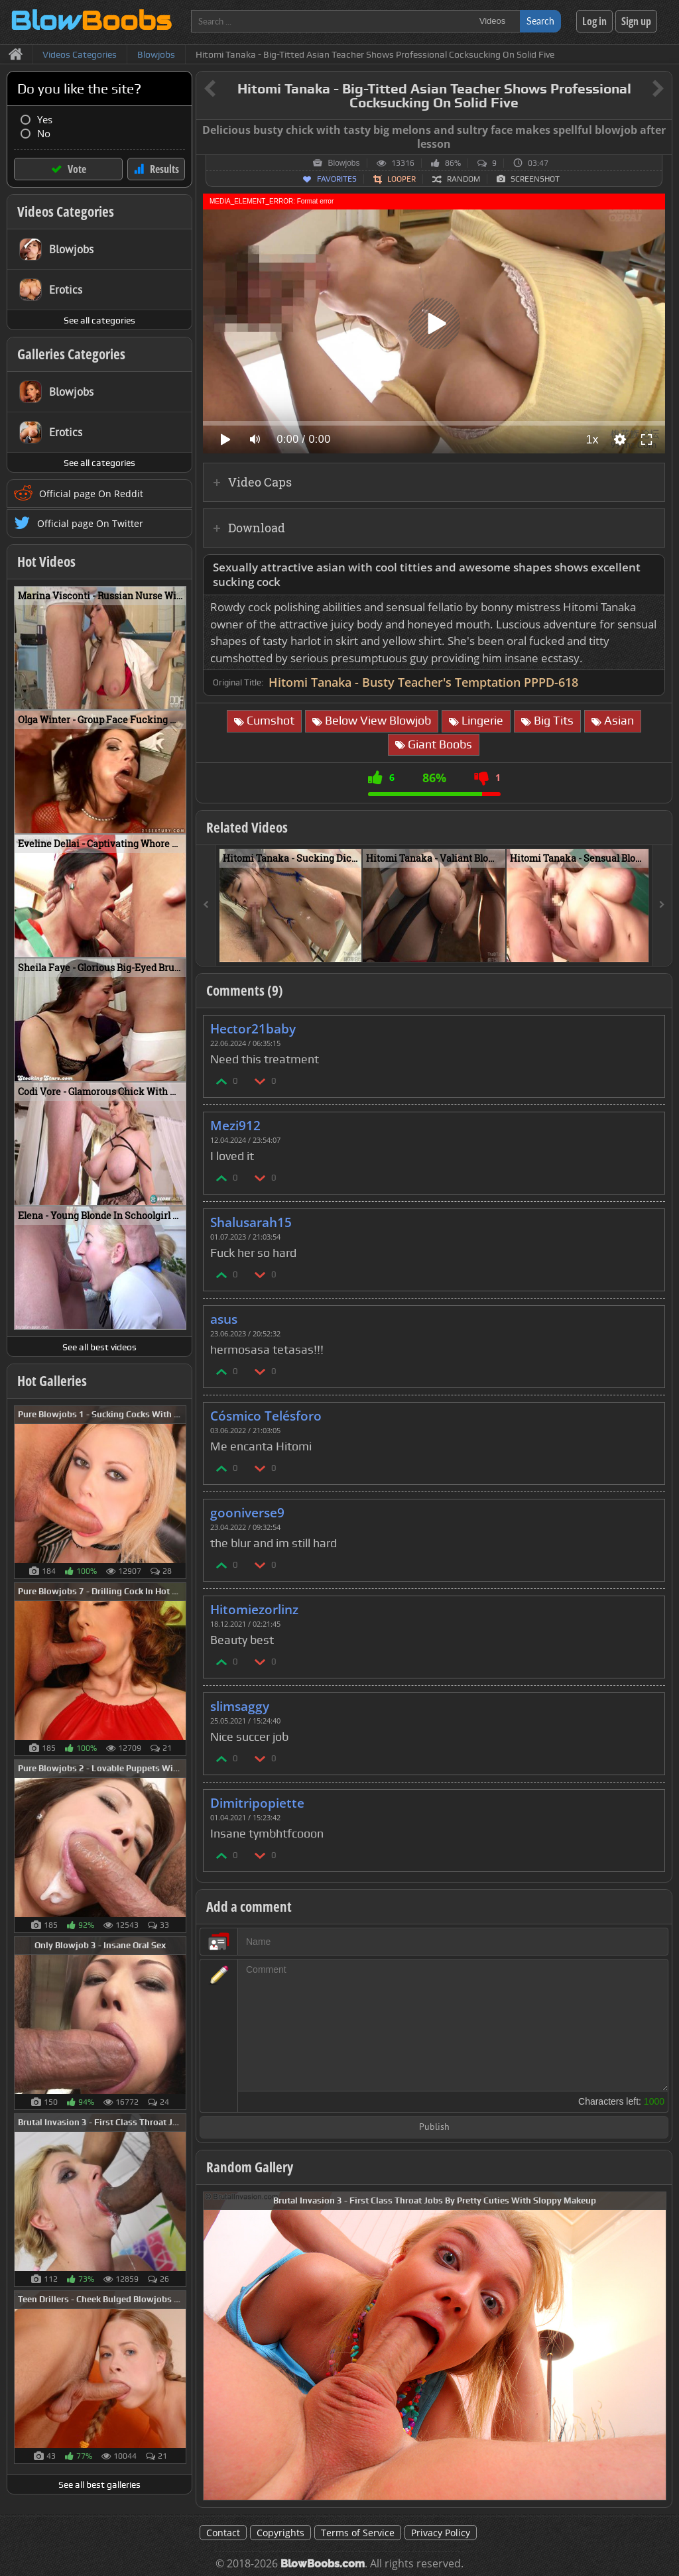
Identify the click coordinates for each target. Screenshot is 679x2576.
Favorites (337, 179)
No (43, 134)
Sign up (636, 21)
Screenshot (535, 179)
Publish (434, 2127)
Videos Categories (65, 211)
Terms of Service (358, 2532)
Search (540, 21)
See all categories (99, 320)
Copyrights (280, 2532)
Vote (77, 169)
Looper (401, 179)
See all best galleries (99, 2484)
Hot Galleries (52, 1381)
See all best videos (99, 1347)
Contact (223, 2532)
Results (164, 169)
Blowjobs (343, 163)
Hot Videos (46, 561)
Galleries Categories (71, 354)
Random (463, 179)
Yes (44, 120)
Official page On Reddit (91, 493)
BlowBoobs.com (322, 2563)
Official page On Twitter (90, 523)
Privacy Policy (440, 2532)
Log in (594, 21)
